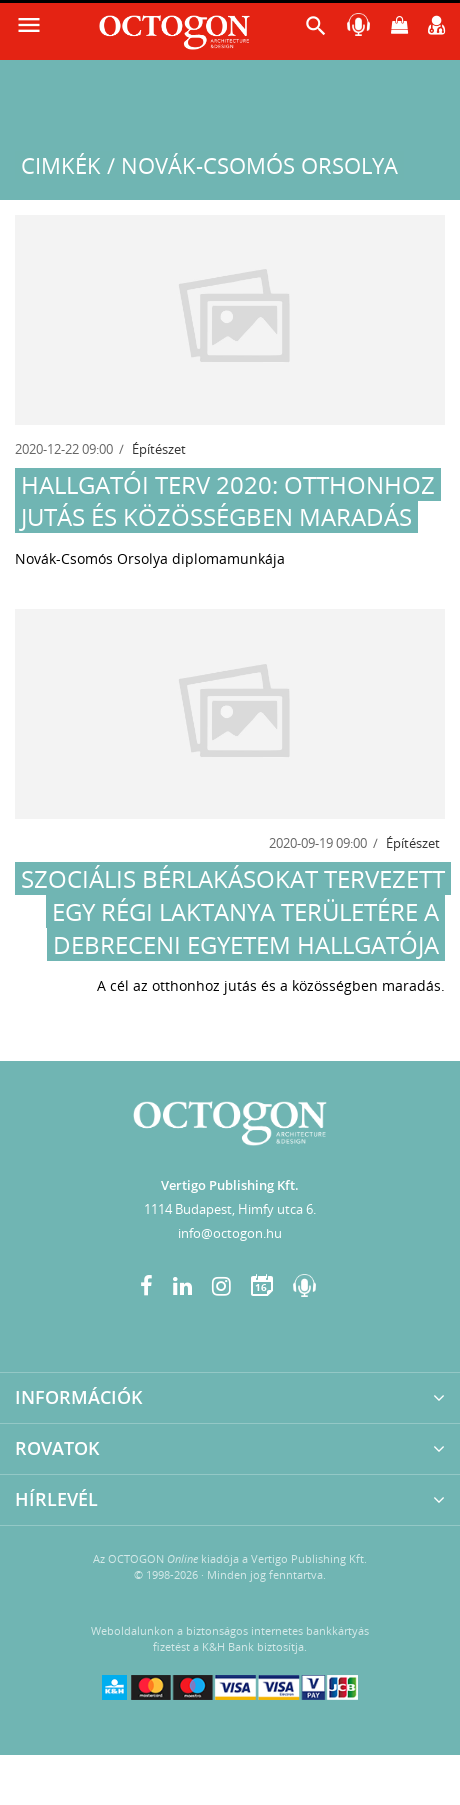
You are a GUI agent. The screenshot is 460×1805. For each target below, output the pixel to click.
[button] (316, 30)
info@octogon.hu (230, 1233)
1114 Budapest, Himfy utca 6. (230, 1209)
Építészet (159, 449)
